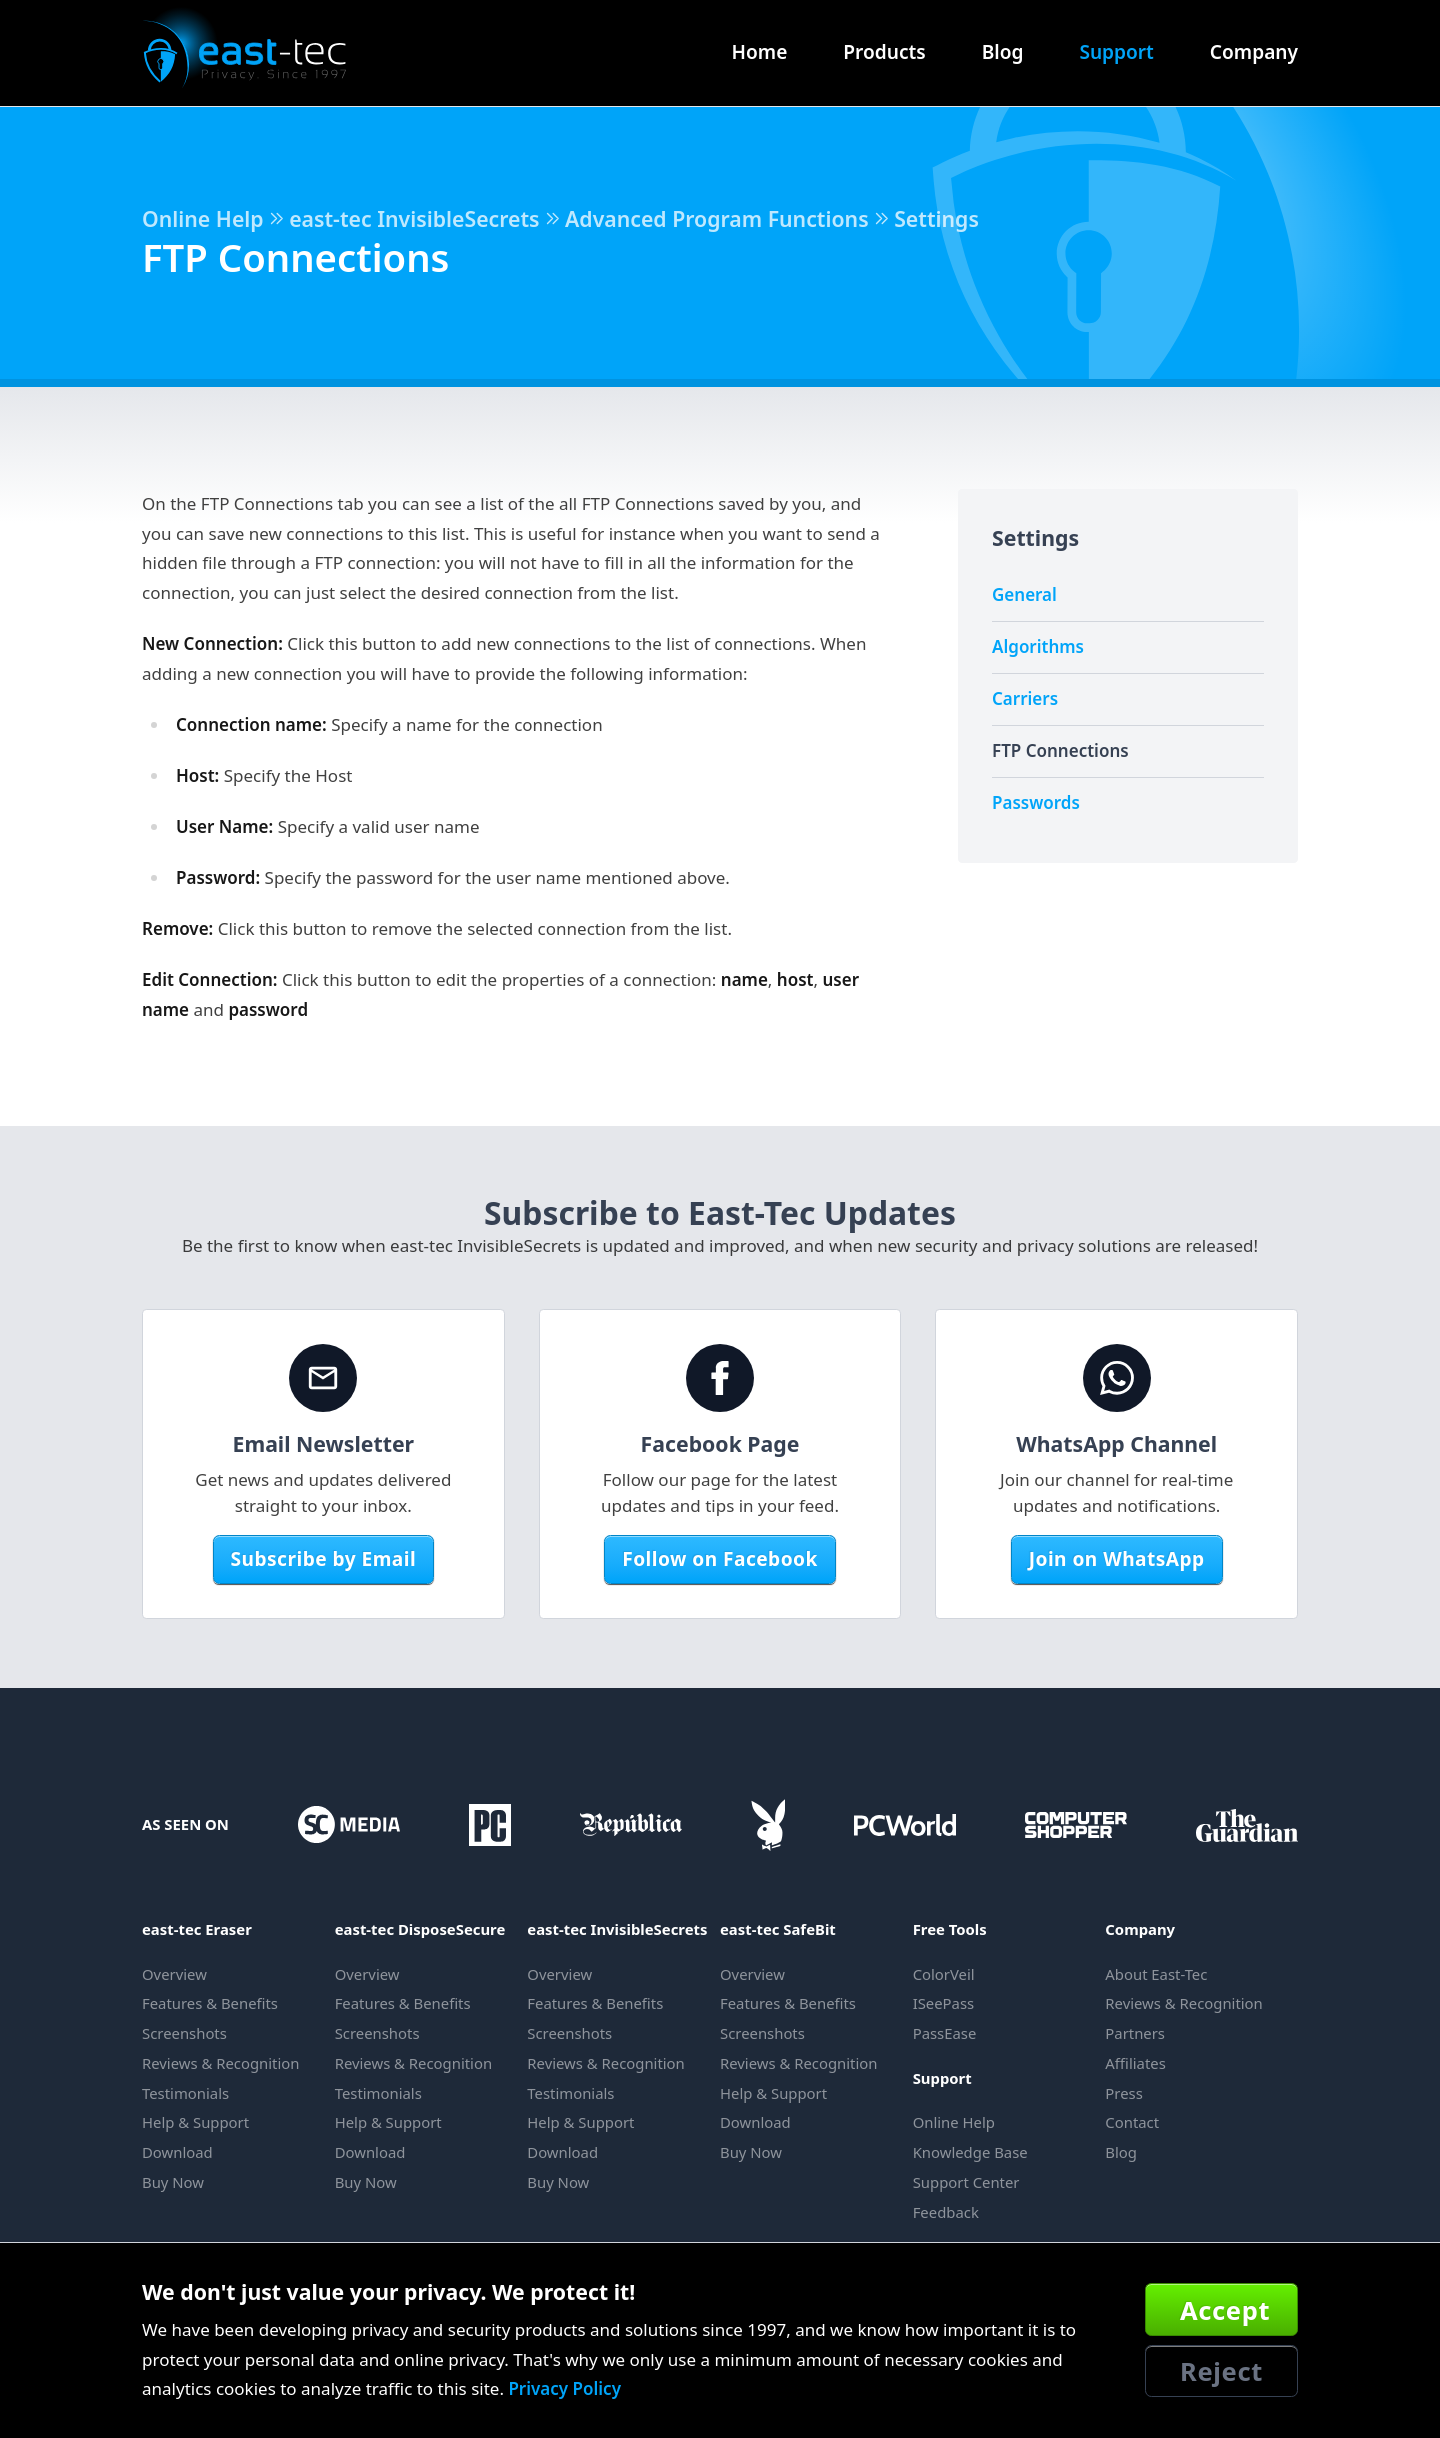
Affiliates (1135, 2063)
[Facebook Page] (720, 1378)
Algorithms (1038, 646)
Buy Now (173, 2182)
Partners (1135, 2033)
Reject (1221, 2371)
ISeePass (944, 2003)
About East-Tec (1156, 1974)
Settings (936, 218)
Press (1123, 2093)
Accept (1225, 2310)
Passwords (1036, 802)
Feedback (946, 2212)
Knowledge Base (970, 2152)
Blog (1003, 52)
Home (760, 52)
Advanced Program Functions (717, 218)
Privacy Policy (564, 2388)
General (1024, 594)
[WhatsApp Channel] (1117, 1378)
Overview (174, 1974)
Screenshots (184, 2033)
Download (177, 2152)
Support (1116, 52)
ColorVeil (944, 1974)
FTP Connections (1060, 750)
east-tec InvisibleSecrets (414, 218)
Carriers (1025, 698)
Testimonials (185, 2093)
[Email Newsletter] (323, 1378)
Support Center (966, 2182)
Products (884, 52)
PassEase (945, 2033)
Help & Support (195, 2122)
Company (1254, 52)
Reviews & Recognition (220, 2063)
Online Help (203, 218)
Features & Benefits (210, 2003)
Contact (1132, 2122)
